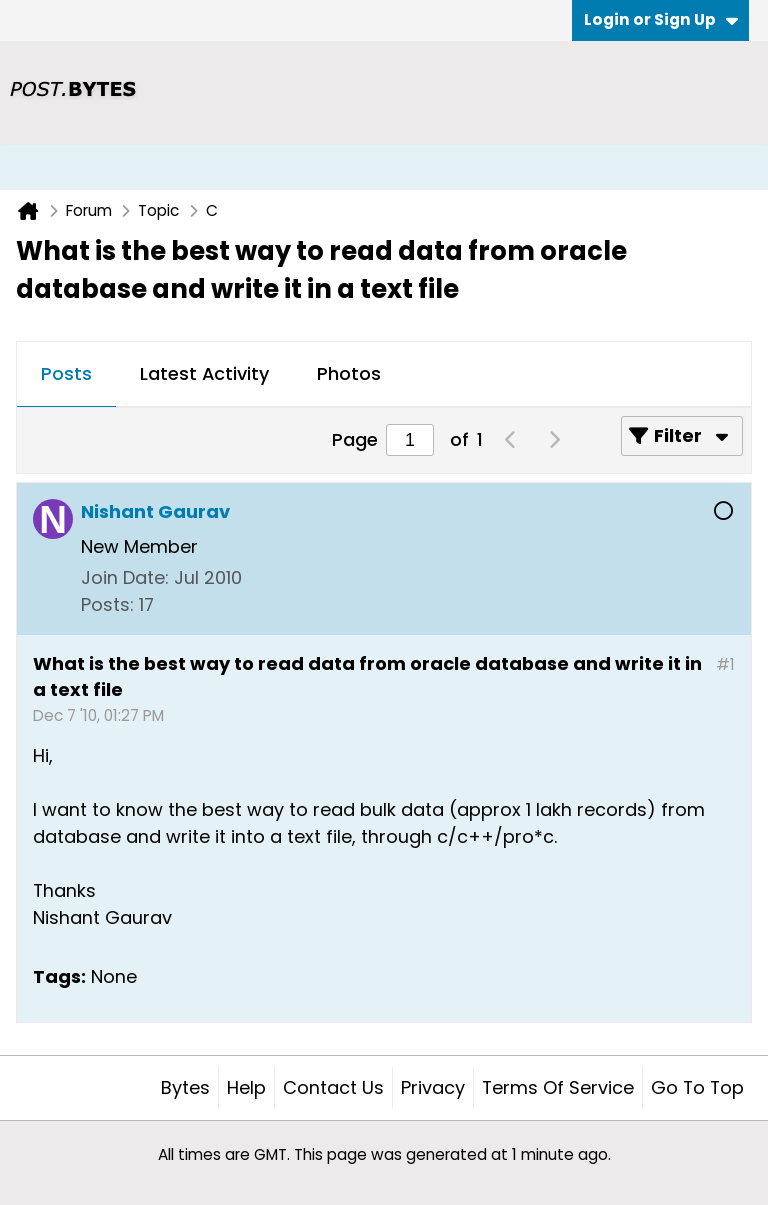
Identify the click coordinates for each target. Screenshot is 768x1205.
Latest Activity (204, 373)
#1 (725, 664)
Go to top (697, 1087)
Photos (349, 373)
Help (246, 1087)
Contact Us (333, 1087)
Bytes (185, 1087)
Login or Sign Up (661, 19)
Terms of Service (558, 1087)
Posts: (107, 604)
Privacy (433, 1087)
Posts (66, 373)
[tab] (66, 375)
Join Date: (125, 577)
